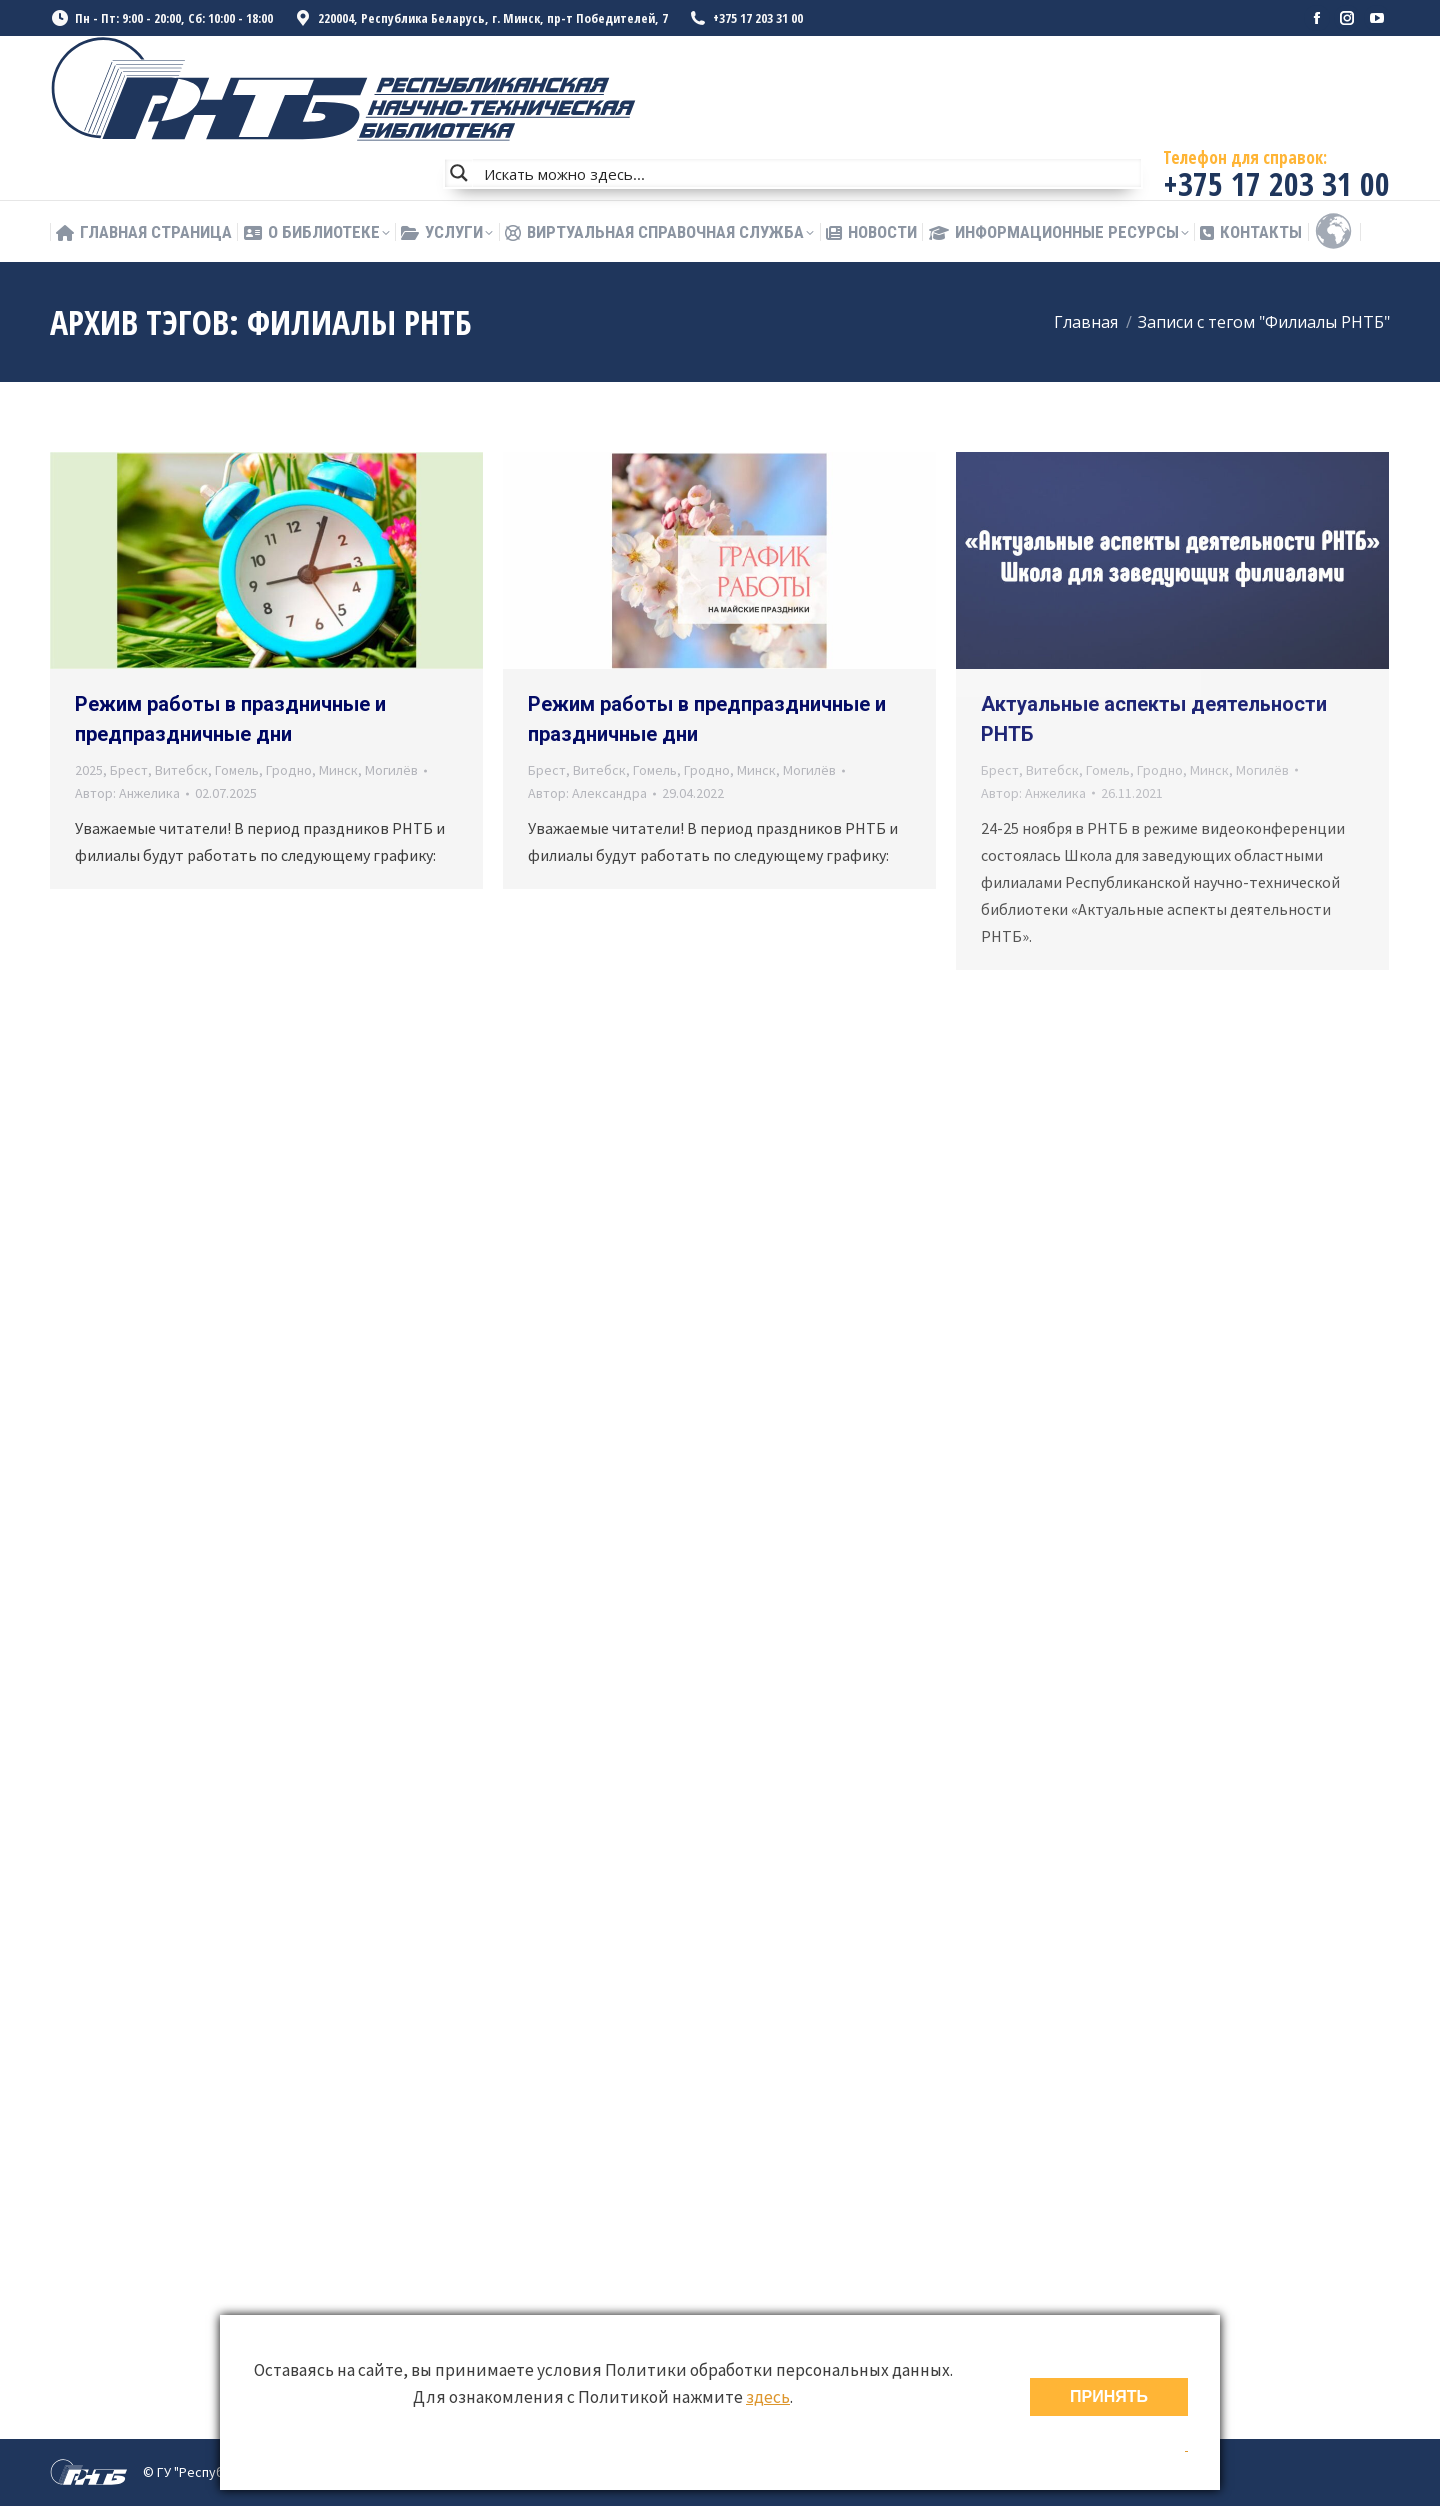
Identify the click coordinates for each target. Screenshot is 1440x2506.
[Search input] (808, 173)
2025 (89, 770)
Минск (338, 770)
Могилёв (391, 770)
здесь (768, 2397)
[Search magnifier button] (459, 173)
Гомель (237, 770)
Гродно (289, 770)
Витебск (181, 770)
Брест (129, 770)
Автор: (127, 793)
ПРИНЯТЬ (1109, 2396)
